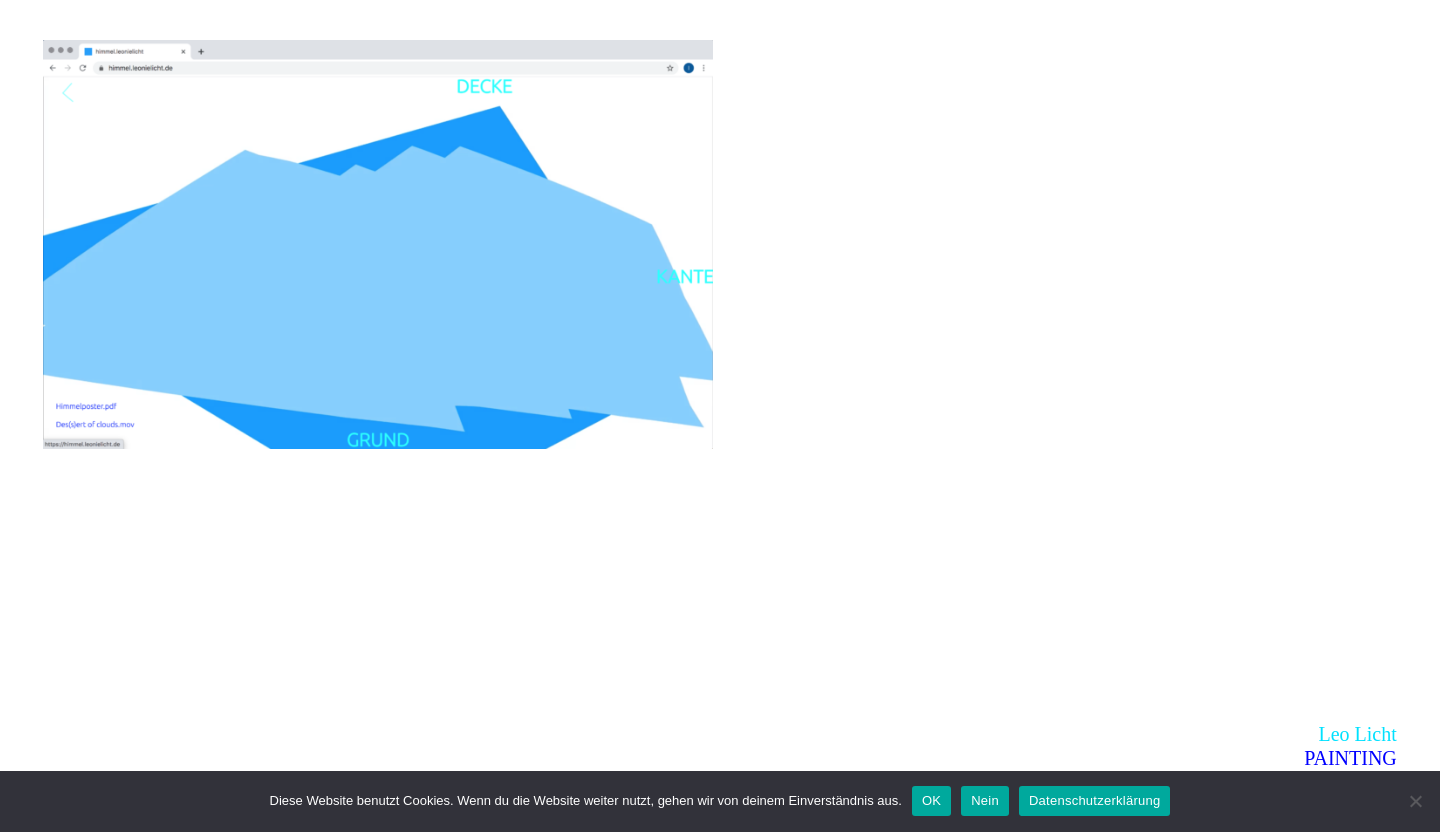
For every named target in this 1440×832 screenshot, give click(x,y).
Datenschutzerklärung (1094, 800)
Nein (985, 800)
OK (931, 800)
